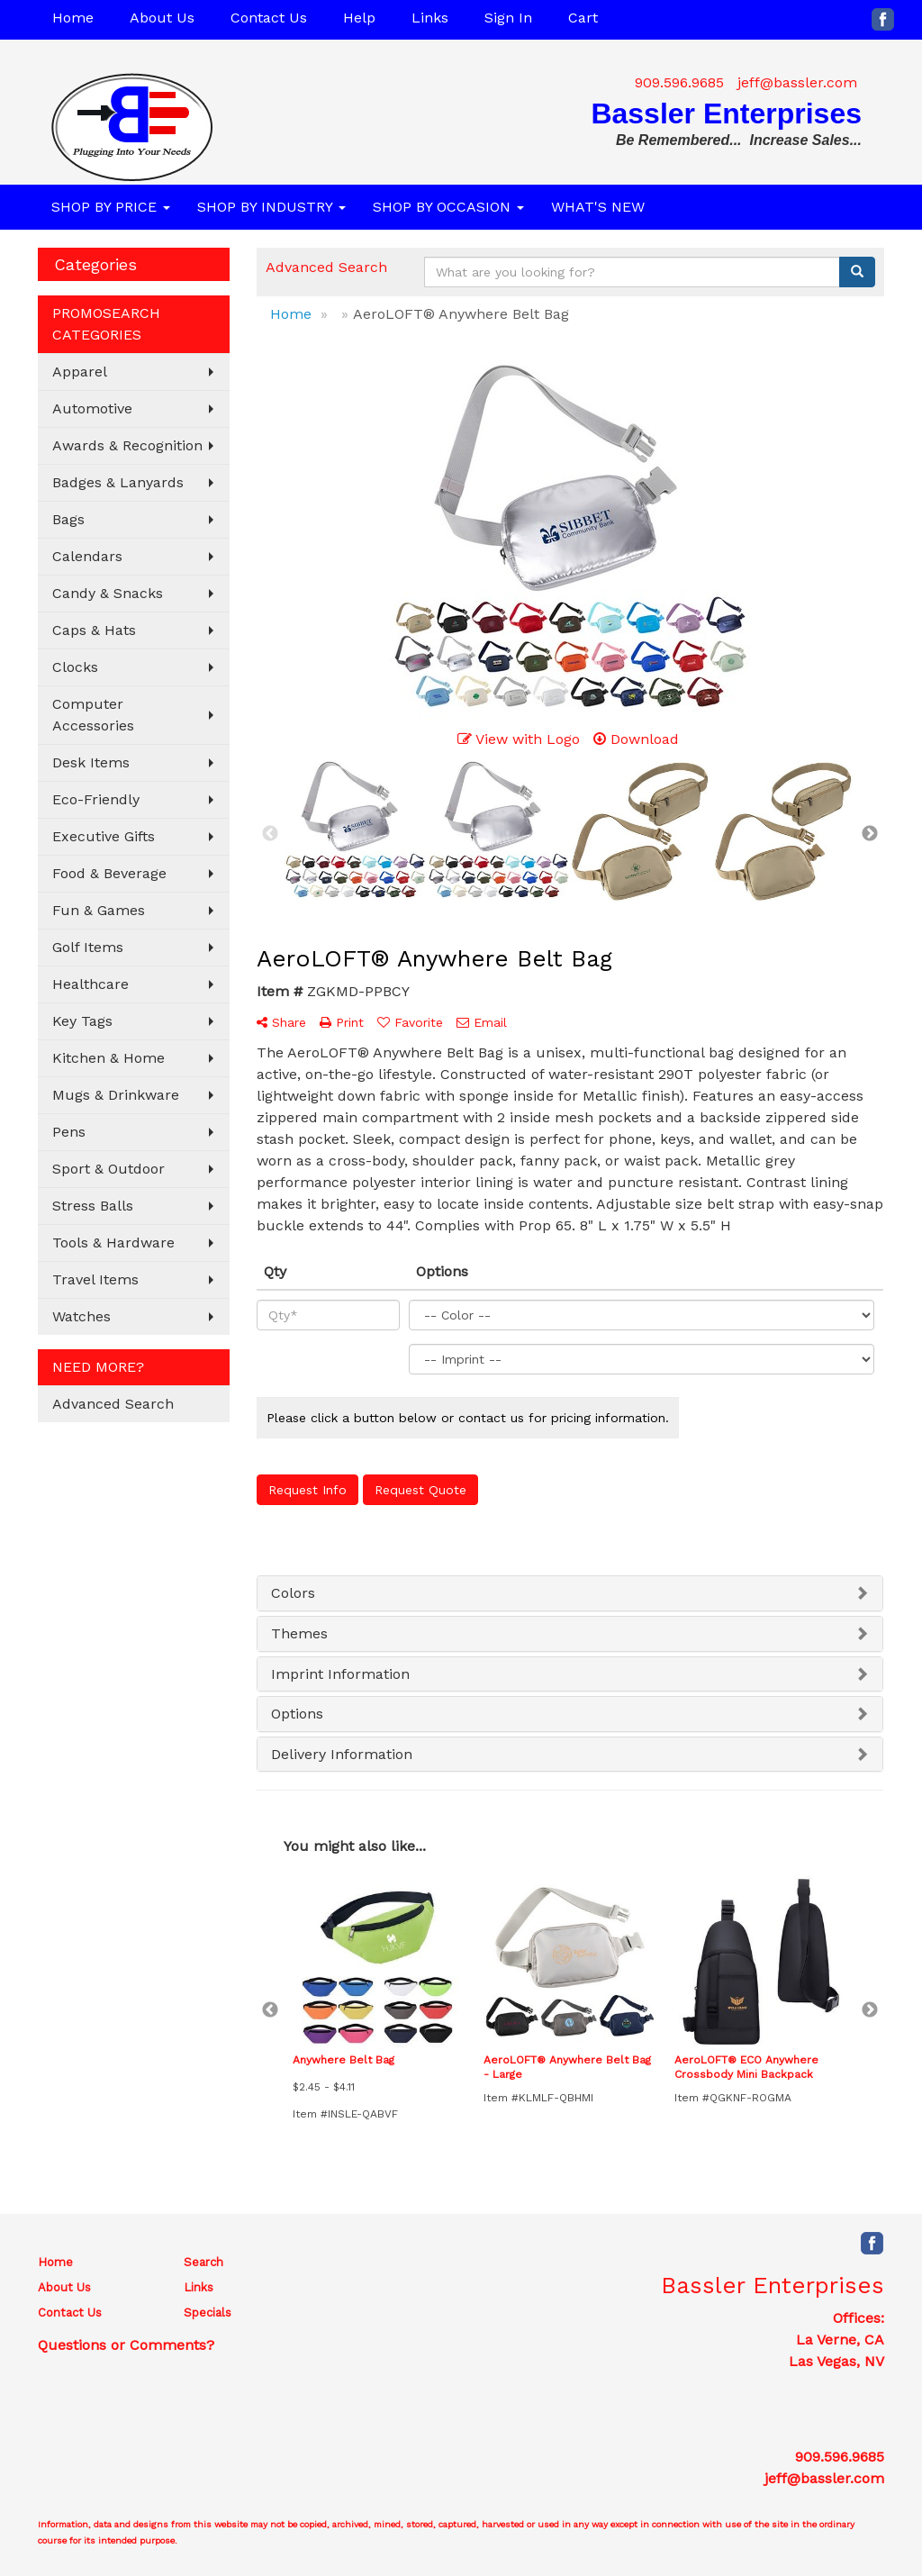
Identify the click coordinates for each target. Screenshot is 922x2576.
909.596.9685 (679, 82)
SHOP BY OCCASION (448, 206)
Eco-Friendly (96, 799)
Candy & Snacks (107, 593)
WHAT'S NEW (598, 206)
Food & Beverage (109, 873)
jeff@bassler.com (797, 82)
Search (203, 2262)
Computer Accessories (93, 714)
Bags (68, 519)
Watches (81, 1316)
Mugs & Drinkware (115, 1094)
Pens (69, 1131)
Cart (583, 17)
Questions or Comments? (126, 2345)
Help (359, 17)
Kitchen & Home (108, 1057)
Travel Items (95, 1279)
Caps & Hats (94, 630)
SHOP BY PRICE (110, 206)
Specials (207, 2312)
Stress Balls (92, 1205)
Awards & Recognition (127, 445)
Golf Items (87, 947)
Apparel (79, 371)
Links (429, 17)
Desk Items (91, 762)
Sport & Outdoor (108, 1168)
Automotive (92, 408)
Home (73, 17)
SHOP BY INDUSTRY (271, 206)
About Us (162, 17)
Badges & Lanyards (118, 482)
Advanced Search (113, 1403)
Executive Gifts (103, 836)
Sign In (508, 17)
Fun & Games (98, 910)
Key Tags (82, 1020)
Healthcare (90, 984)
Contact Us (268, 17)
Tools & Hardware (113, 1242)
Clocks (75, 667)
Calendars (87, 556)
